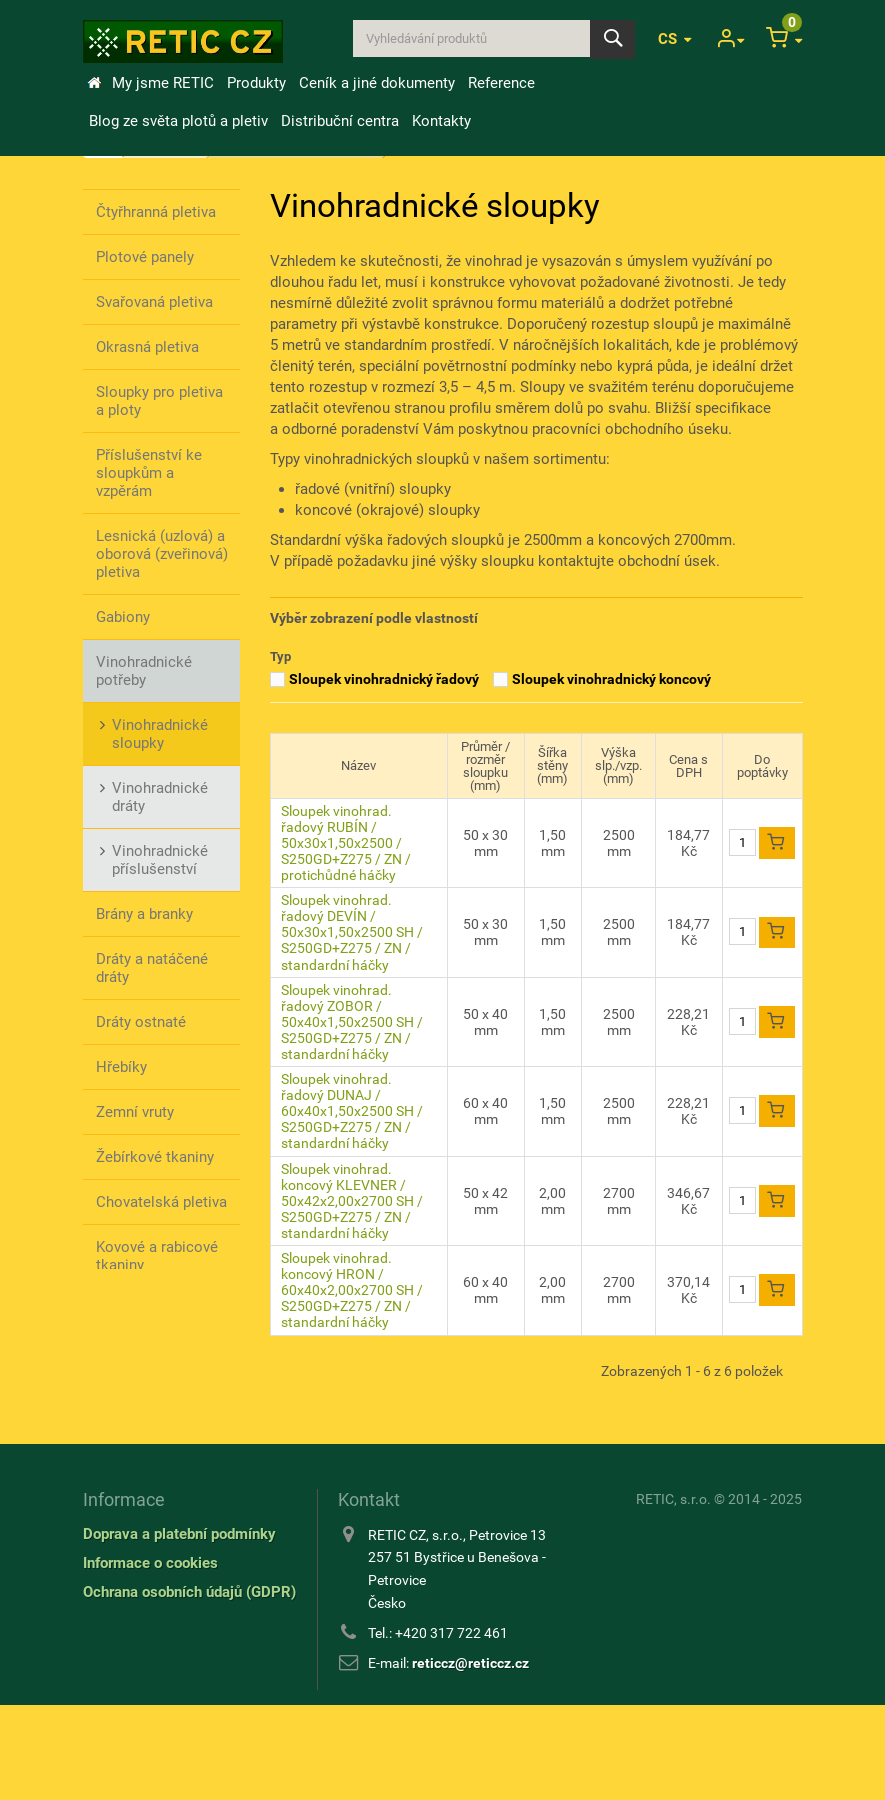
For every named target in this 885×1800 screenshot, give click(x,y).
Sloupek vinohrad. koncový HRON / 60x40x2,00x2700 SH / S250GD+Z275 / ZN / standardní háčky (352, 1290)
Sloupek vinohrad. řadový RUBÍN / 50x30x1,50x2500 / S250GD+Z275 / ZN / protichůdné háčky (346, 843)
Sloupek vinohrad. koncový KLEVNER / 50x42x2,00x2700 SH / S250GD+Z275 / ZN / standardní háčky (352, 1201)
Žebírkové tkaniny (155, 1157)
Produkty (256, 83)
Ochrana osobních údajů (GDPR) (189, 1686)
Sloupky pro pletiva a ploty (159, 401)
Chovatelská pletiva (161, 1202)
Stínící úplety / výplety (144, 1319)
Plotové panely (145, 257)
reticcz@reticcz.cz (470, 1757)
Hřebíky (121, 1067)
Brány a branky (144, 914)
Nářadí (118, 1373)
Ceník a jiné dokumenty (377, 83)
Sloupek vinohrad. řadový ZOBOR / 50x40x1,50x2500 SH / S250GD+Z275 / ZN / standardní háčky (352, 1022)
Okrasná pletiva (147, 347)
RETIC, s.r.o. (673, 1593)
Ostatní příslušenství (138, 1427)
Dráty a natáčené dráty (152, 968)
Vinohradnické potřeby (144, 671)
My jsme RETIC (163, 83)
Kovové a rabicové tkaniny (157, 1256)
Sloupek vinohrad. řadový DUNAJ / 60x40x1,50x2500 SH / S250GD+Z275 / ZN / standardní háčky (352, 1111)
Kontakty (441, 121)
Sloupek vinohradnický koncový (611, 679)
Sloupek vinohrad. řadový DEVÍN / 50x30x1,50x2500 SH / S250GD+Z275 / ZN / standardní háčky (352, 932)
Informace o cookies (150, 1657)
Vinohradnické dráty (160, 797)
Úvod (94, 83)
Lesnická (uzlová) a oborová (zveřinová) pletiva (162, 554)
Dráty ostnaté (141, 1022)
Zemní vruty (135, 1112)
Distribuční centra (340, 121)
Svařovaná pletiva (154, 302)
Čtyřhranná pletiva (156, 212)
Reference (501, 83)
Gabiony (123, 617)
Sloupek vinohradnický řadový (384, 679)
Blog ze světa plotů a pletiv (178, 121)
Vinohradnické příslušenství (160, 860)
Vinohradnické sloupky (160, 734)
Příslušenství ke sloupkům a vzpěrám (149, 473)
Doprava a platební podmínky (179, 1628)
